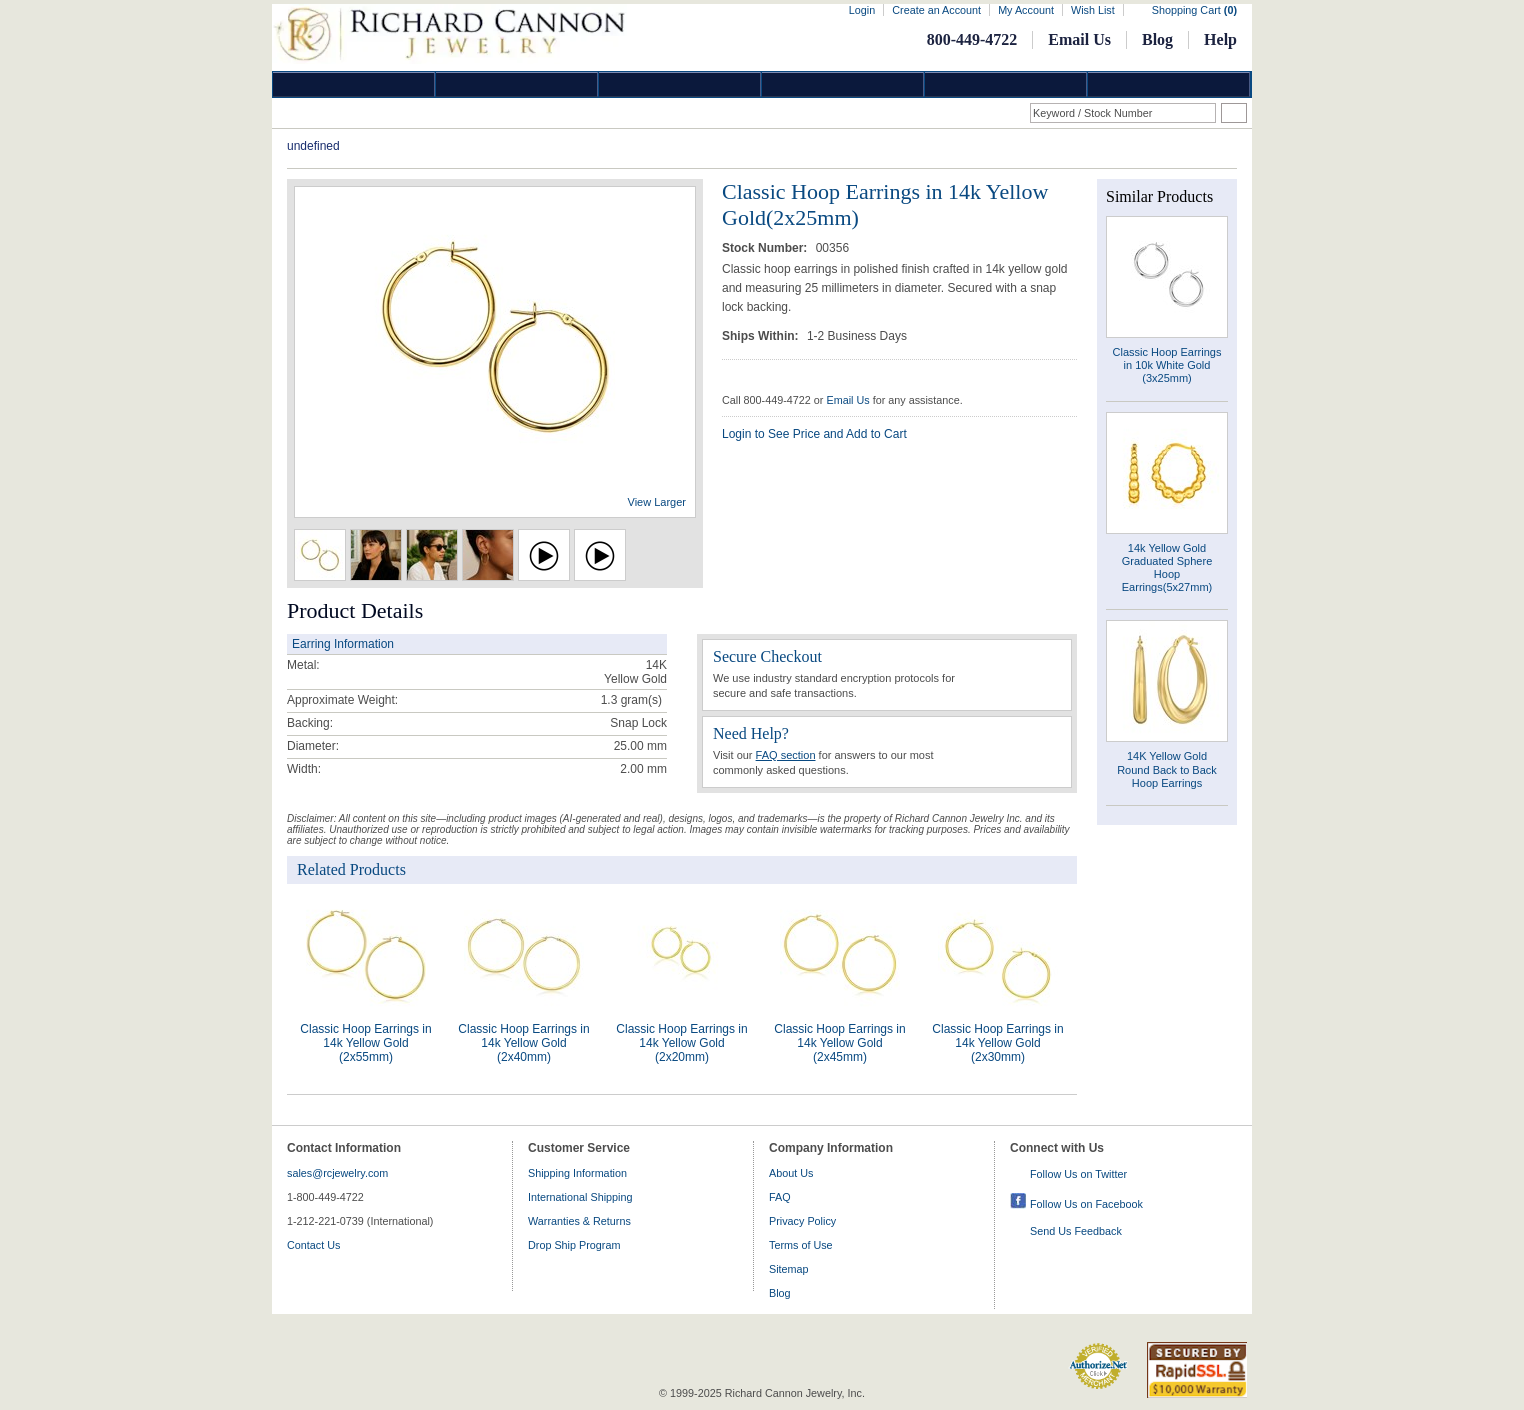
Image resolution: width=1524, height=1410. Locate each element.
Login (862, 10)
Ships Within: (762, 336)
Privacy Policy (802, 1221)
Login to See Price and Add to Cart (814, 434)
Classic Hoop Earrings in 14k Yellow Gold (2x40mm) (523, 1043)
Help (1220, 39)
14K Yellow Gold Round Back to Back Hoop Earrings (1167, 769)
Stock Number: (766, 248)
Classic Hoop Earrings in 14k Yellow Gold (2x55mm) (365, 1043)
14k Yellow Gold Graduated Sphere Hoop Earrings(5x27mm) (1167, 568)
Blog (1157, 39)
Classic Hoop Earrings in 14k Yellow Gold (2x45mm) (839, 1043)
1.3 (609, 700)
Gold (517, 84)
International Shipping (580, 1197)
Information (1006, 84)
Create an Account (936, 10)
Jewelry (843, 84)
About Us (791, 1173)
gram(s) (631, 700)
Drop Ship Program (574, 1245)
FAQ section (786, 755)
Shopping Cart (1194, 10)
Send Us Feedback (1076, 1231)
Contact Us (313, 1245)
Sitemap (789, 1269)
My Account (1026, 10)
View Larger (657, 502)
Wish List (1093, 10)
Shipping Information (577, 1173)
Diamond (354, 84)
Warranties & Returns (579, 1221)
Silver (680, 84)
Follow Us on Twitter (1078, 1174)
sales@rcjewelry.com (337, 1173)
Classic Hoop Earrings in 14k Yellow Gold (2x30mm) (997, 1043)
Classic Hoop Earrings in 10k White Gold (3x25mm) (1167, 365)
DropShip (1169, 84)
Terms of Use (801, 1245)
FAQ (780, 1197)
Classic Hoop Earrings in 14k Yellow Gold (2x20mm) (681, 1043)
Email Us (1079, 39)
